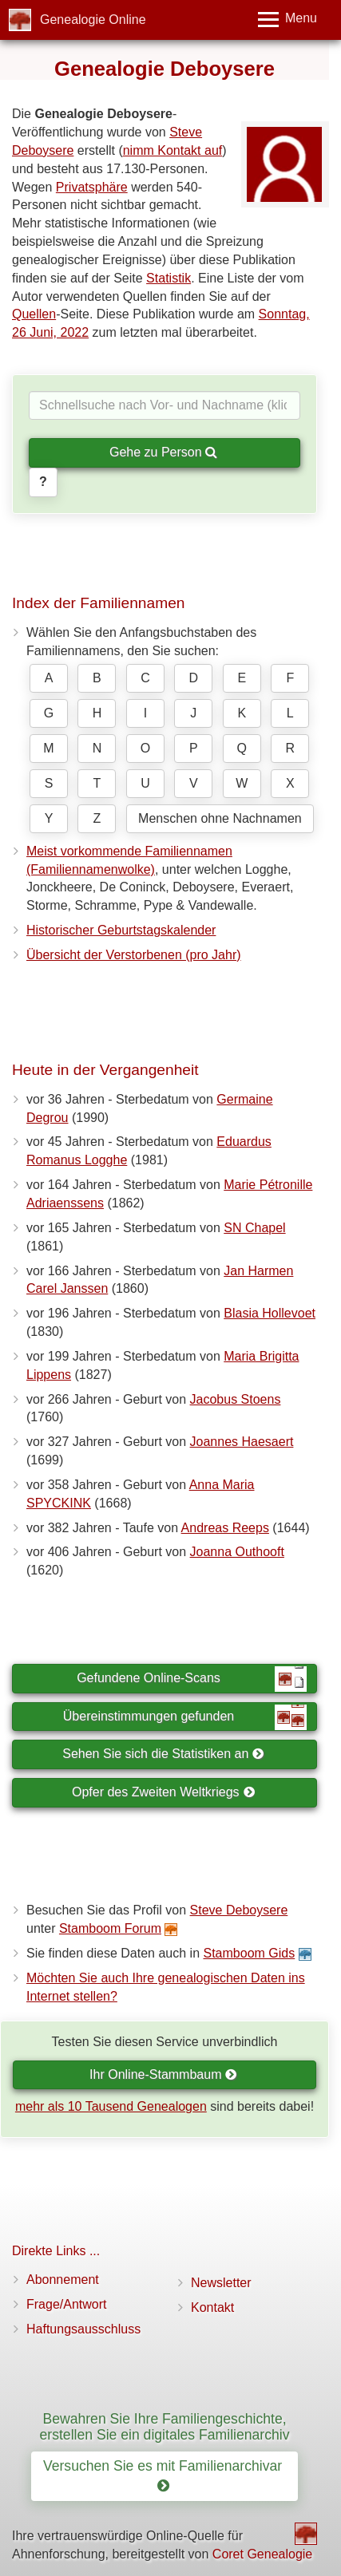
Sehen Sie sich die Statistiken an (163, 1753)
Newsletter (221, 2283)
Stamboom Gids (249, 1953)
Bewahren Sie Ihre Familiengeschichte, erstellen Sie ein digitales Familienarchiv (165, 2426)
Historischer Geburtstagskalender (121, 930)
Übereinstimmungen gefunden (185, 1717)
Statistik (168, 278)
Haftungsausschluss (83, 2329)
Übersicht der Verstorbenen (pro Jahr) (133, 955)
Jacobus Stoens (235, 1399)
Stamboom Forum (110, 1928)
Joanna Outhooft (237, 1552)
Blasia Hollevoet (269, 1313)
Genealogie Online (93, 19)
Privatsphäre (92, 187)
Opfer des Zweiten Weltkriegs (163, 1792)
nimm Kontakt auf (173, 150)
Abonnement (62, 2279)
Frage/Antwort (66, 2304)
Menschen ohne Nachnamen (220, 818)
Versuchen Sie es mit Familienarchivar (164, 2476)
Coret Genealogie (262, 2554)
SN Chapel (254, 1228)
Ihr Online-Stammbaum (163, 2074)
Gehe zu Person (163, 452)
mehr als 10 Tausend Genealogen (111, 2106)
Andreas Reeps (225, 1528)
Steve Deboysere (239, 1910)
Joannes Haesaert (242, 1441)
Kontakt (212, 2307)
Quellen (34, 314)
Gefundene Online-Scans (192, 1679)
